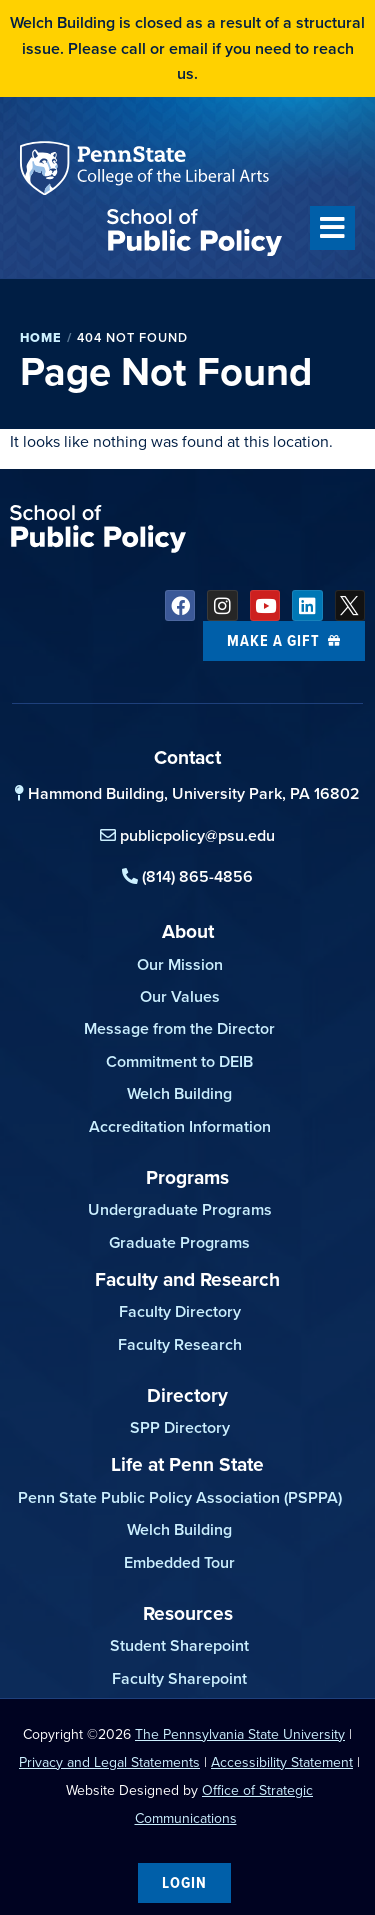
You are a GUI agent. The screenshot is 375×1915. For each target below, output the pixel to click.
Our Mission (180, 964)
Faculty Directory (180, 1311)
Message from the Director (179, 1028)
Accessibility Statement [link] (282, 1762)
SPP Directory (180, 1427)
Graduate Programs (179, 1242)
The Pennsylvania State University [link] (240, 1734)
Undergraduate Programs (180, 1209)
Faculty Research (180, 1344)
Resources (188, 1613)
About (188, 931)
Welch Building (179, 1093)
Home (41, 337)
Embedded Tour (179, 1562)
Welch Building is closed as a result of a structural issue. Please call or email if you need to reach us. (187, 48)
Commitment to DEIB (179, 1061)
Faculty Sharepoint (179, 1678)
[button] (332, 228)
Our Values (180, 996)
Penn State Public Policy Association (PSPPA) (180, 1497)
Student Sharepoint (179, 1645)
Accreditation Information (180, 1126)
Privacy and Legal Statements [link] (109, 1762)
